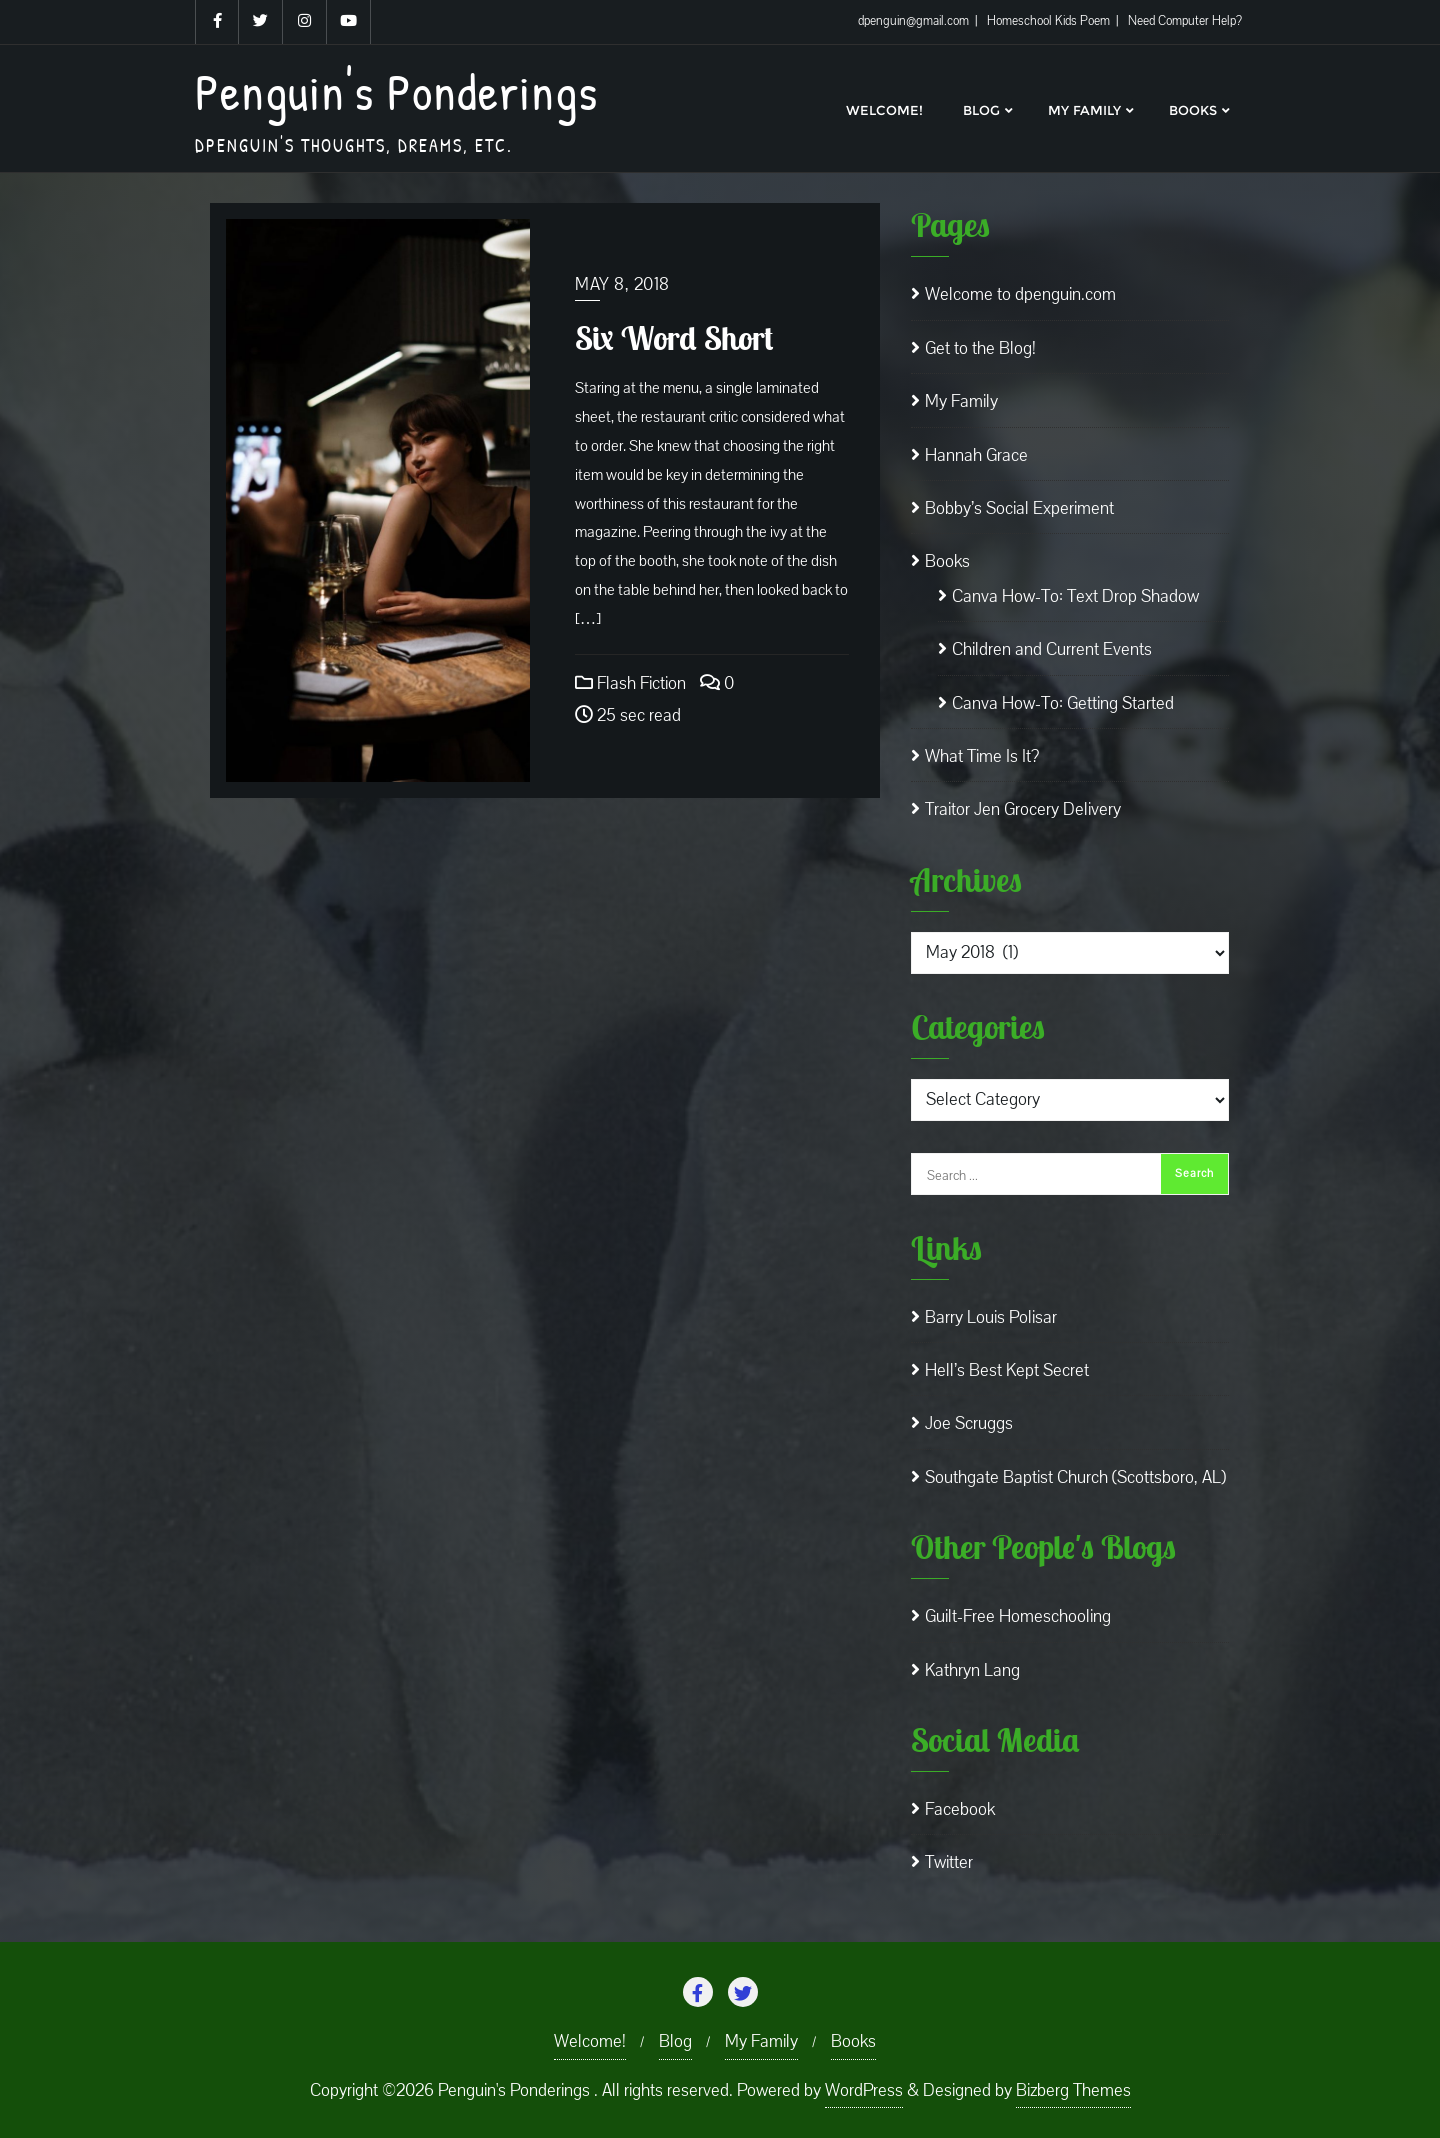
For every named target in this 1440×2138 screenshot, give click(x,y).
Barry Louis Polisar (991, 1317)
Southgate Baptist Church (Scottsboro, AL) (1075, 1477)
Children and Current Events (1052, 649)
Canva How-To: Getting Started (1063, 703)
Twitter (949, 1862)
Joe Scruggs (969, 1423)
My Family (961, 401)
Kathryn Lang (972, 1670)
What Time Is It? (982, 756)
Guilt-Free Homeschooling (1018, 1616)
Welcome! (590, 2041)
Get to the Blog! (980, 348)
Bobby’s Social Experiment (1019, 508)
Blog (675, 2041)
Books (947, 561)
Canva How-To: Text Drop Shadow (1075, 596)
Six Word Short (674, 338)
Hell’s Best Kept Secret (1007, 1370)
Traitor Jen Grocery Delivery (1023, 809)
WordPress (864, 2090)
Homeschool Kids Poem (1050, 21)
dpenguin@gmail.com (915, 21)
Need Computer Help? (1185, 21)
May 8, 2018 (622, 284)
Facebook (960, 1809)
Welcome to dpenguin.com (1020, 294)
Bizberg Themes (1073, 2090)
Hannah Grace (976, 455)
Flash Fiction (630, 683)
